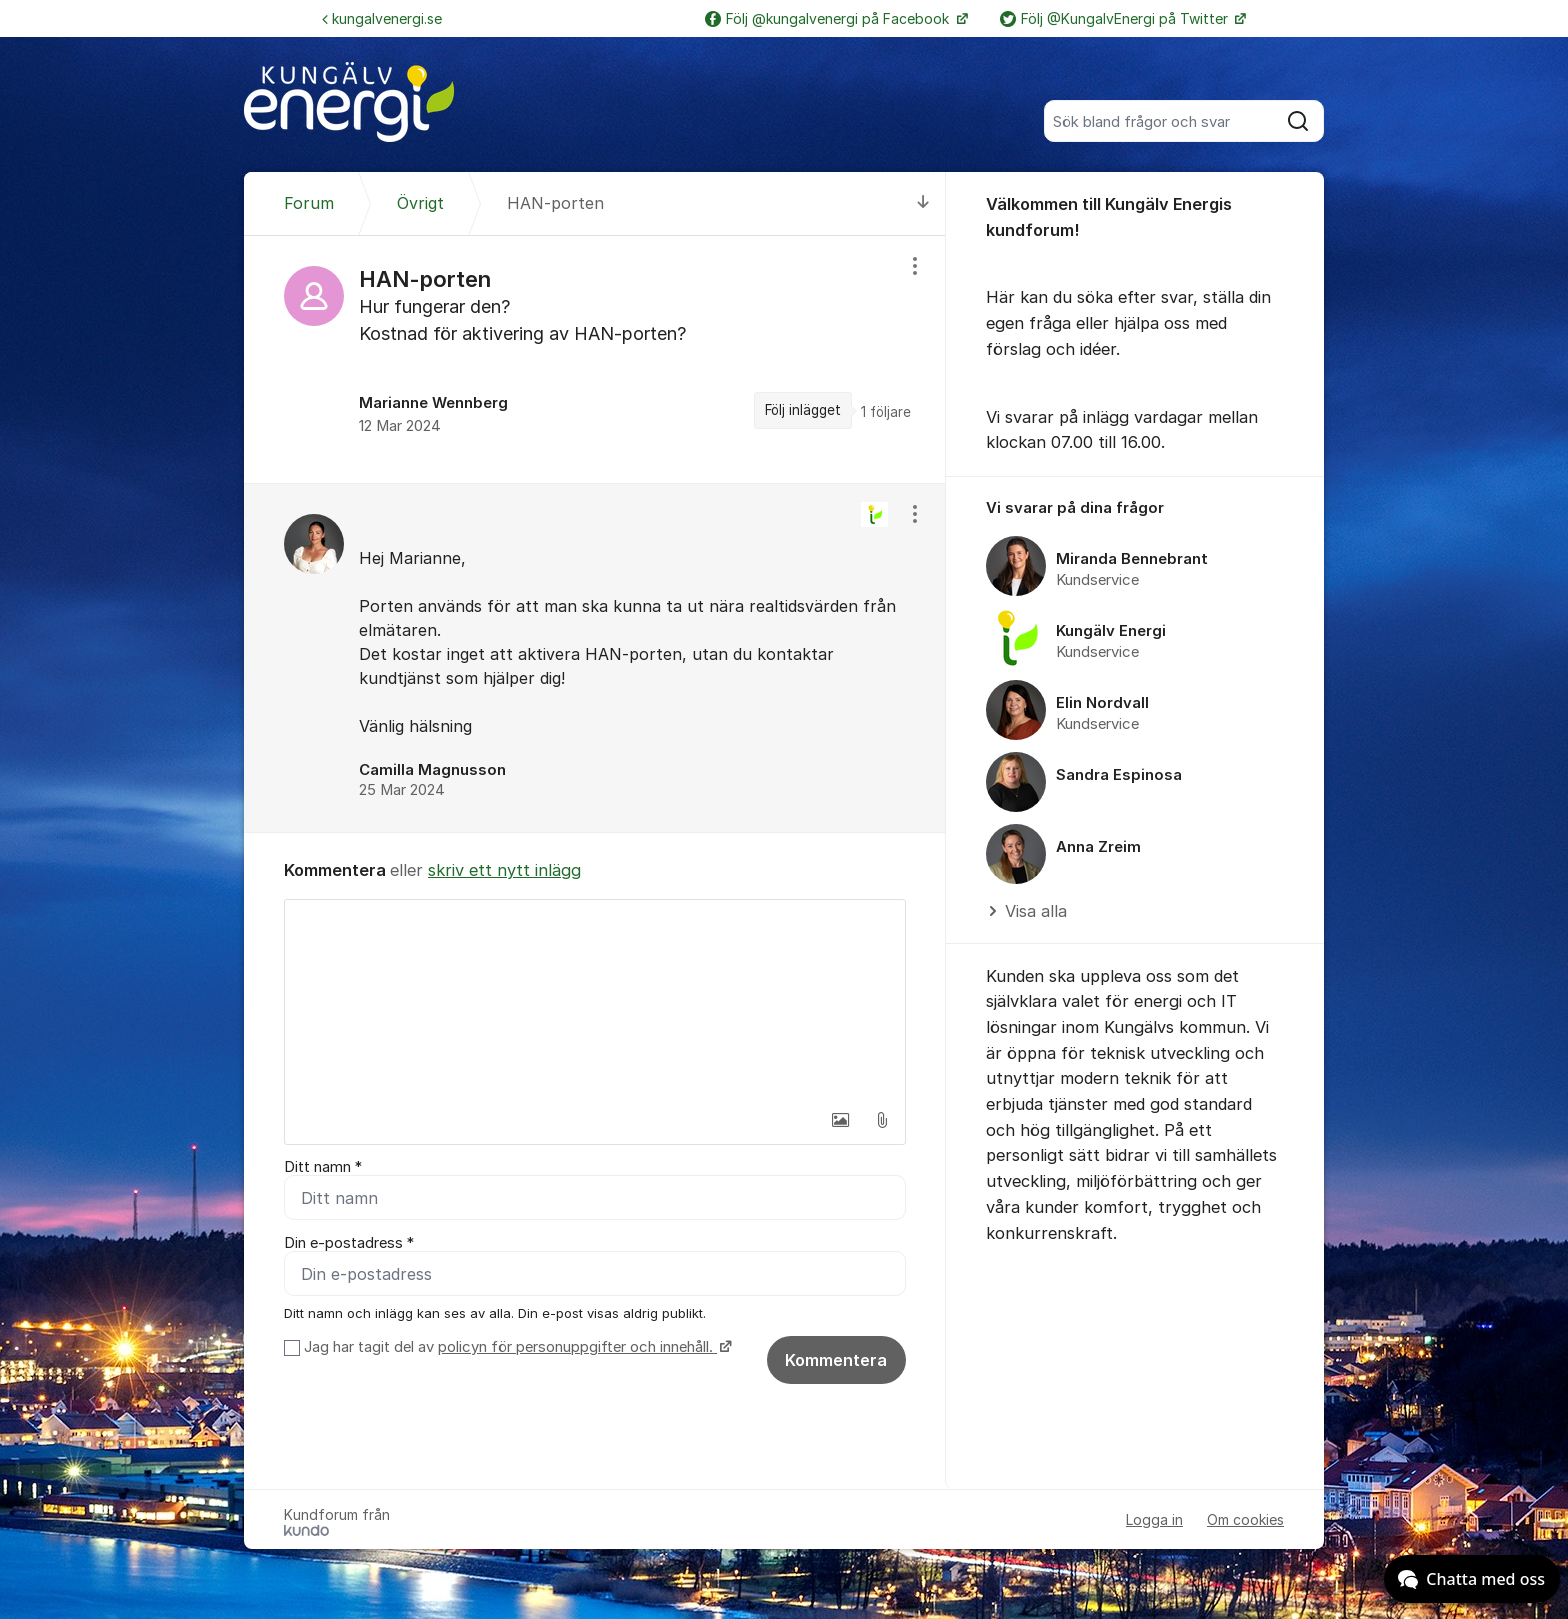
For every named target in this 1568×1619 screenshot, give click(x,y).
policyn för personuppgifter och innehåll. (577, 1347)
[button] (840, 1120)
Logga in (1154, 1519)
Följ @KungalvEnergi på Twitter (1116, 18)
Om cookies (1245, 1519)
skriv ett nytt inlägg (504, 870)
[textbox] (595, 1000)
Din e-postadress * (349, 1243)
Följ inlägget (803, 410)
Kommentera (836, 1360)
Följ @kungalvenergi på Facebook (829, 18)
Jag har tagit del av (515, 1347)
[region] (595, 359)
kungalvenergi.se (382, 18)
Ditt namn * (323, 1167)
